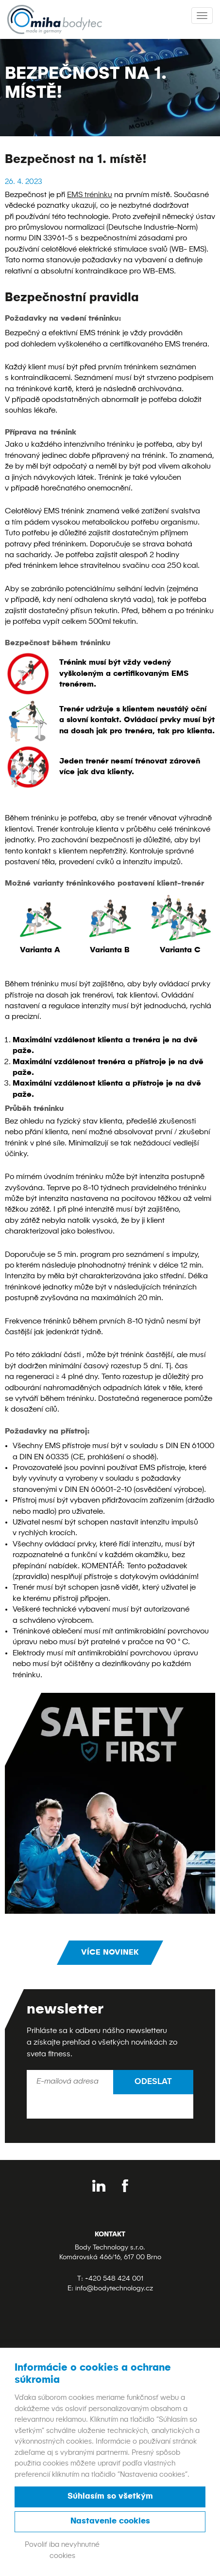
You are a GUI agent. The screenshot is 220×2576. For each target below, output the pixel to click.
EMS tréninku (89, 195)
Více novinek (110, 1953)
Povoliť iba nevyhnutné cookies (62, 2550)
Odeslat (153, 2082)
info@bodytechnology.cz (114, 2288)
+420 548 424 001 (114, 2278)
